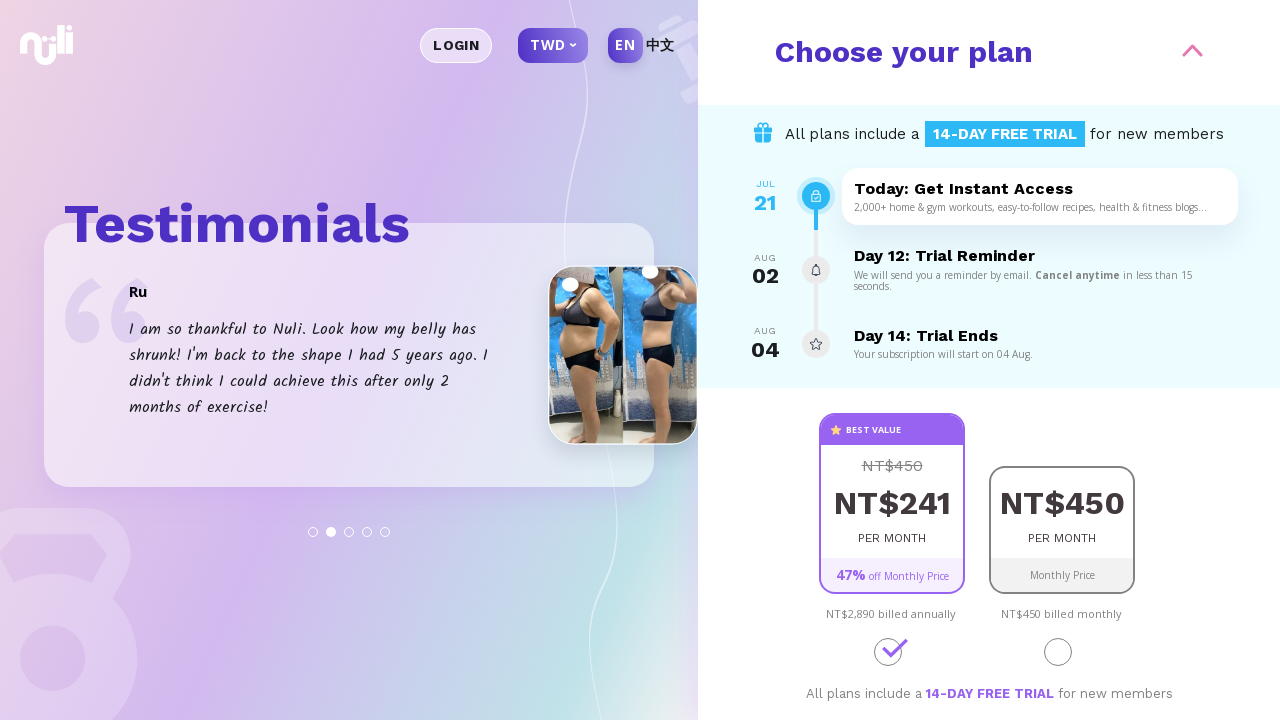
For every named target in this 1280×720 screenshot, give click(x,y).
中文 (660, 44)
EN (625, 44)
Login (456, 45)
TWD (548, 44)
